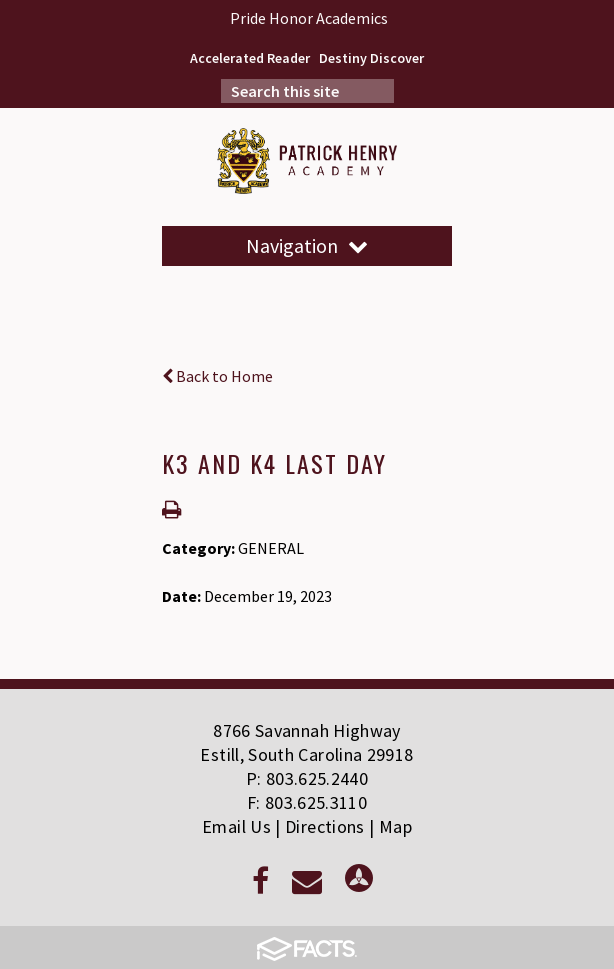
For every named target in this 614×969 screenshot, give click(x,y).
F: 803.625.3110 (307, 802)
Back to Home (217, 376)
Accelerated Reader (250, 58)
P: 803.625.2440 (307, 778)
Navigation (307, 245)
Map (395, 826)
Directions (325, 826)
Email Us (236, 826)
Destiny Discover (371, 58)
